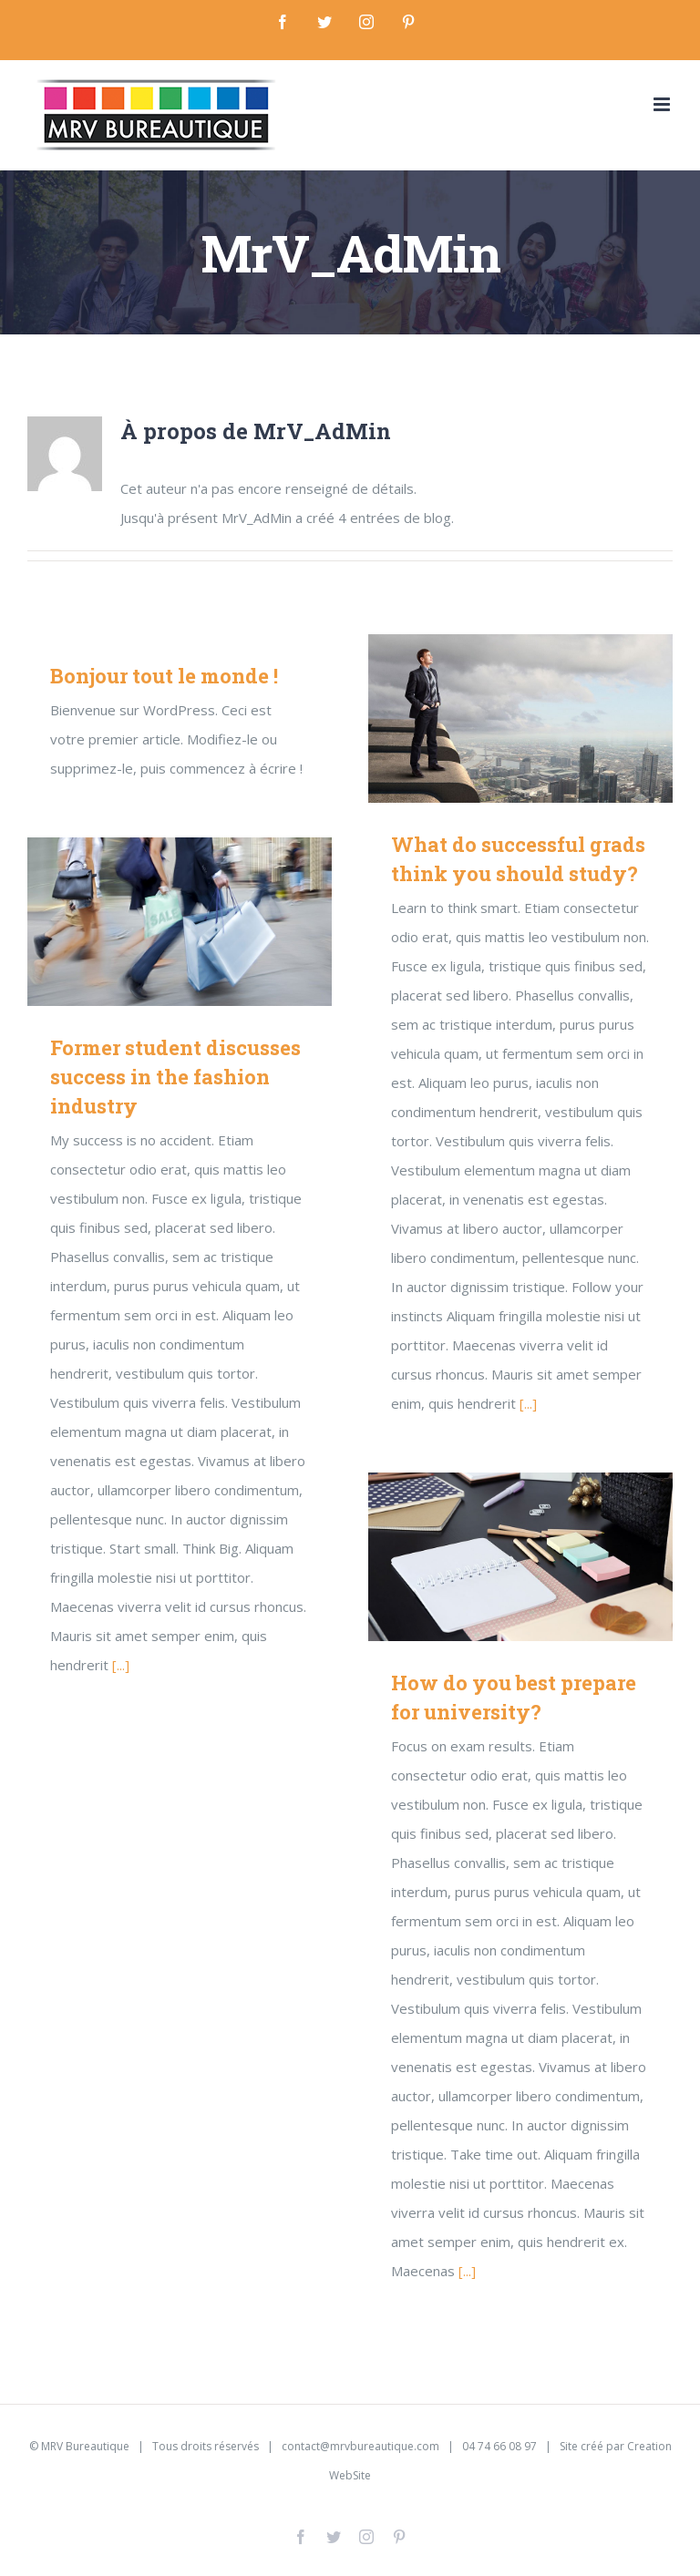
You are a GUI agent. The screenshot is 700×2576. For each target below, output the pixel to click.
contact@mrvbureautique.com (360, 2446)
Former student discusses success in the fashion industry (175, 1076)
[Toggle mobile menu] (663, 104)
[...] (528, 1403)
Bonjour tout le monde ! (164, 675)
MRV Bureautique (85, 2446)
